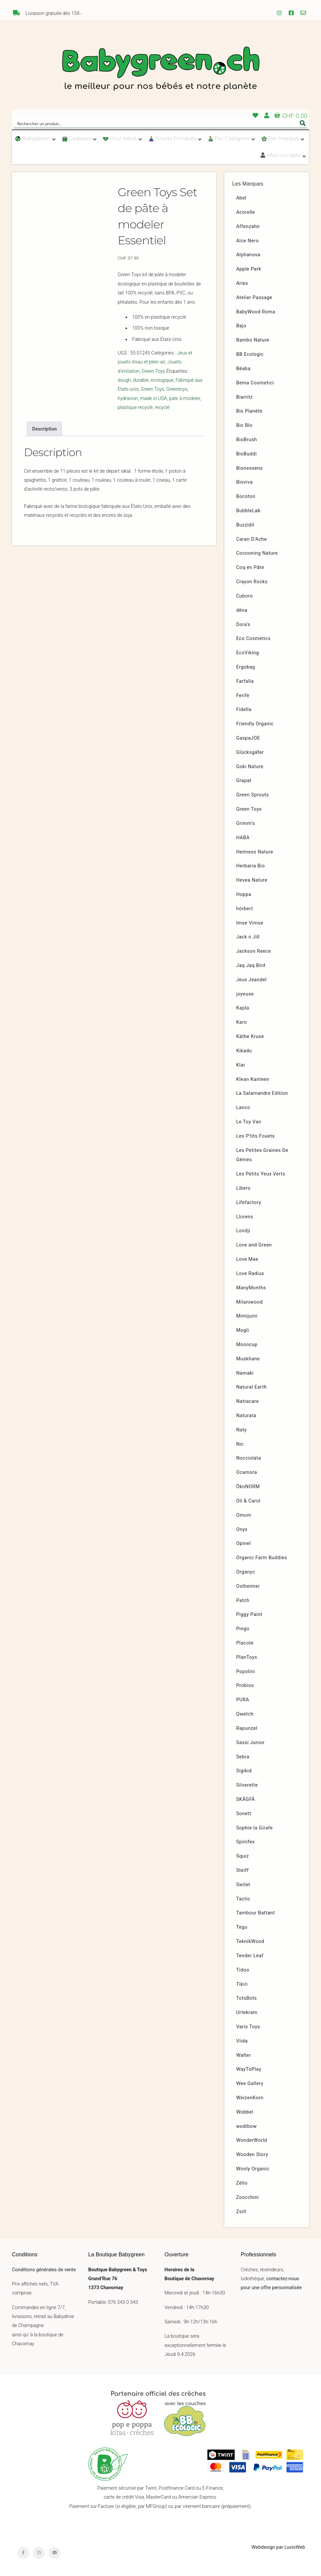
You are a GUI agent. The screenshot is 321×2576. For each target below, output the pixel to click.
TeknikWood (250, 1941)
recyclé (162, 407)
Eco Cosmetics (253, 638)
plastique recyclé (135, 407)
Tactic (243, 1899)
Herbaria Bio (250, 866)
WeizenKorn (250, 2098)
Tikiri (242, 1984)
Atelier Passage (254, 297)
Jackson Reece (253, 951)
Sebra (243, 1757)
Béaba (243, 368)
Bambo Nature (252, 340)
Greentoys (176, 389)
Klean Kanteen (252, 1079)
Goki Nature (250, 766)
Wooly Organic (252, 2169)
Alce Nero (247, 241)
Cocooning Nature (257, 553)
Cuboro (244, 596)
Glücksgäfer (250, 752)
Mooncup (247, 1344)
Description (44, 429)
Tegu (242, 1927)
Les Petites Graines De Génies (262, 1155)
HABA (243, 838)
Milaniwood (249, 1302)
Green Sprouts (252, 795)
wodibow (246, 2126)
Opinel (243, 1543)
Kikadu (244, 1051)
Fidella (244, 709)
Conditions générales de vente (44, 2270)
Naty (241, 1430)
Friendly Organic (255, 724)
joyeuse (245, 994)
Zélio (242, 2183)
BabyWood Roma (255, 312)
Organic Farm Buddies (261, 1558)
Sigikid (244, 1771)
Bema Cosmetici (255, 383)
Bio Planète (249, 411)
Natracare (247, 1401)
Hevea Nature (252, 880)
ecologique (162, 380)
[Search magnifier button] (302, 123)
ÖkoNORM (248, 1486)
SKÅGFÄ (245, 1799)
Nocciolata (248, 1458)
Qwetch (245, 1714)
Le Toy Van (249, 1122)
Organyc (245, 1572)
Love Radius (250, 1273)
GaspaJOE (248, 738)
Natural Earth (251, 1387)
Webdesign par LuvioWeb (278, 2547)
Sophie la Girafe (254, 1828)
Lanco (243, 1107)
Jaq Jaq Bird (251, 965)
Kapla (242, 1008)
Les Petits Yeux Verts (260, 1174)
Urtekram (247, 2012)
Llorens (244, 1217)
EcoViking (247, 653)
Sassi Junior (250, 1742)
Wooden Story (252, 2154)
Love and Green (254, 1245)
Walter (243, 2055)
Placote (245, 1643)
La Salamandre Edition (262, 1093)
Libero (243, 1188)
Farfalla (245, 681)
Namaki (245, 1373)
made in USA (153, 398)
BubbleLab (248, 511)
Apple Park (248, 269)
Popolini (245, 1671)
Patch (243, 1600)
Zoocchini (247, 2197)
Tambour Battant (255, 1913)
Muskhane (248, 1359)
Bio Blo (244, 425)
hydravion (128, 398)
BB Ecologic (250, 354)
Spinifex (245, 1842)
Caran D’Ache (251, 539)
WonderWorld (251, 2140)
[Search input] (156, 123)
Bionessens (249, 468)
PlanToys (246, 1657)
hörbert (244, 909)
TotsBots (246, 1998)
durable (141, 380)
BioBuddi (246, 454)
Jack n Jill (248, 937)
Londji (243, 1231)
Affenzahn (248, 226)
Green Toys (153, 371)
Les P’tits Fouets (255, 1136)
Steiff (242, 1870)
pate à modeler (184, 398)
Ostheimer (248, 1586)
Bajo (241, 326)
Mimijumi (247, 1316)
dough (124, 380)
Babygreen (160, 69)
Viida (242, 2041)
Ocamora (246, 1472)
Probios (245, 1685)
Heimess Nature (254, 852)
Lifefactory (248, 1202)
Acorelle (245, 212)
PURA (242, 1700)
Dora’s (243, 624)
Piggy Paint (249, 1614)
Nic (240, 1444)
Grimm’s (245, 823)
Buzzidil (245, 525)
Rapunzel (247, 1728)
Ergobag (245, 667)
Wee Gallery (250, 2083)
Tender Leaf (250, 1956)
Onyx (242, 1529)
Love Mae (247, 1259)
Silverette (247, 1785)
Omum (243, 1515)
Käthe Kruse (250, 1036)
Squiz (242, 1856)
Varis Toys (248, 2027)
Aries (242, 283)
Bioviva (244, 482)
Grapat (244, 780)
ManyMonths (251, 1288)
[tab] (44, 429)
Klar (241, 1065)
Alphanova (248, 255)
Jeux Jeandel (251, 980)
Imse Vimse (250, 923)
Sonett (243, 1813)
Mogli (242, 1330)
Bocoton (246, 496)
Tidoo (243, 1970)
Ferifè (243, 695)
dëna (242, 610)
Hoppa (243, 894)
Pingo (243, 1629)
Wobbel (245, 2112)
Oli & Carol (248, 1501)
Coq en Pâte (250, 567)
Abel (241, 198)
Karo (241, 1022)
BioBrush (246, 440)
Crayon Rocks (252, 582)
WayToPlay (249, 2069)
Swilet (243, 1885)
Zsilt (241, 2211)
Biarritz (244, 397)
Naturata (246, 1415)
